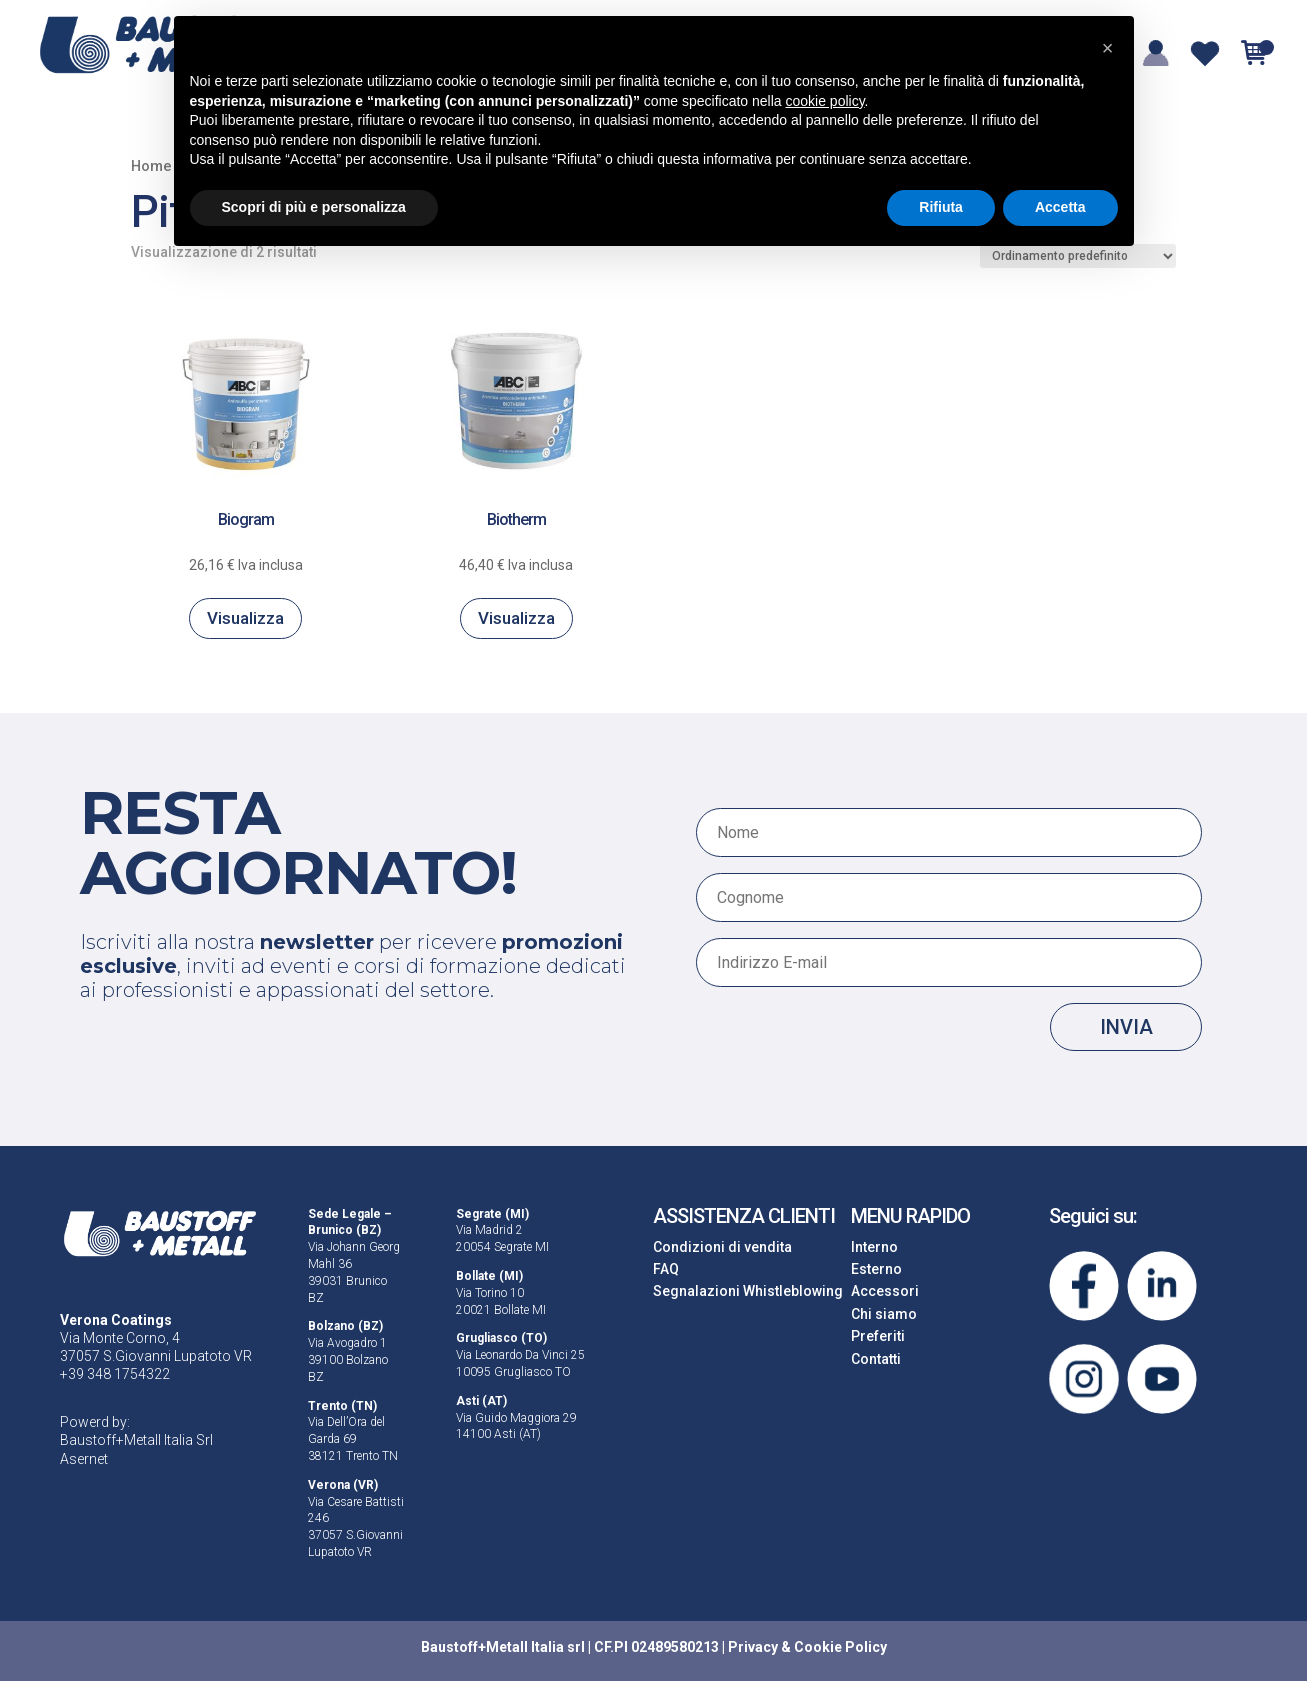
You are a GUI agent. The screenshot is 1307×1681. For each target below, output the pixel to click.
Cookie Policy (840, 1647)
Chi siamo (884, 1314)
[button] (1108, 48)
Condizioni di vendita (722, 1247)
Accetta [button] (1060, 207)
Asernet (84, 1459)
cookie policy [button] (824, 101)
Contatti (876, 1359)
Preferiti (878, 1336)
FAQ (666, 1269)
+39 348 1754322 (115, 1374)
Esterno (876, 1269)
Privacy (753, 1647)
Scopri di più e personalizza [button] (314, 207)
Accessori (885, 1291)
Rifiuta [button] (941, 207)
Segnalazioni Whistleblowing (748, 1291)
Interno (874, 1247)
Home (151, 166)
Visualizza (245, 618)
